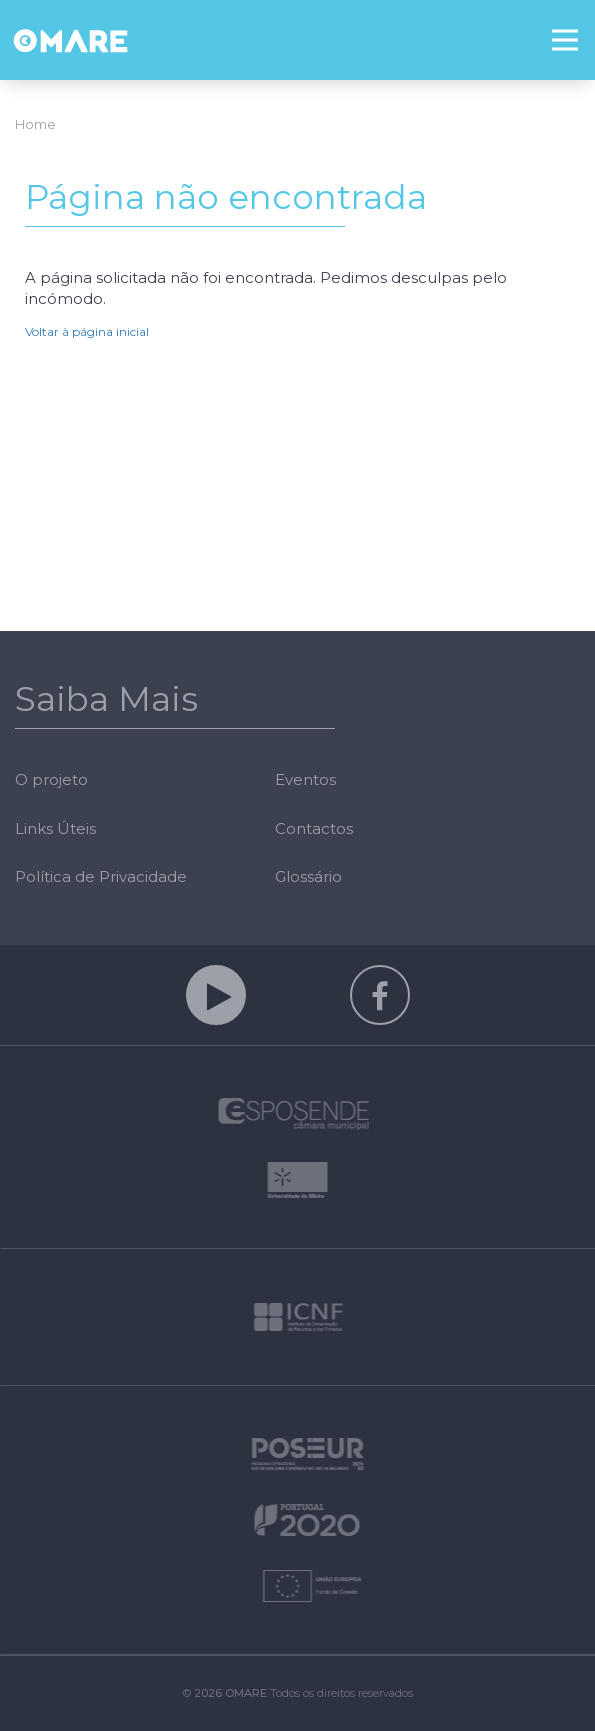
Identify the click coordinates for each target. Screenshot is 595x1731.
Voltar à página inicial (87, 331)
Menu (573, 26)
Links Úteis (55, 828)
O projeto (51, 779)
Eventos (305, 779)
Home (35, 124)
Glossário (308, 876)
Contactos (314, 828)
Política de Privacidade (101, 876)
